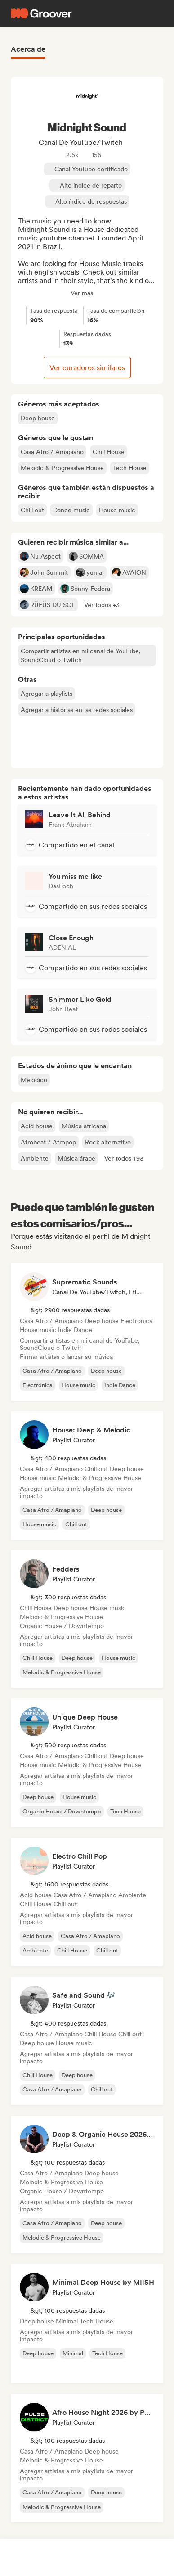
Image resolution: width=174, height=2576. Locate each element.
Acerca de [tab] (28, 49)
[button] (101, 604)
